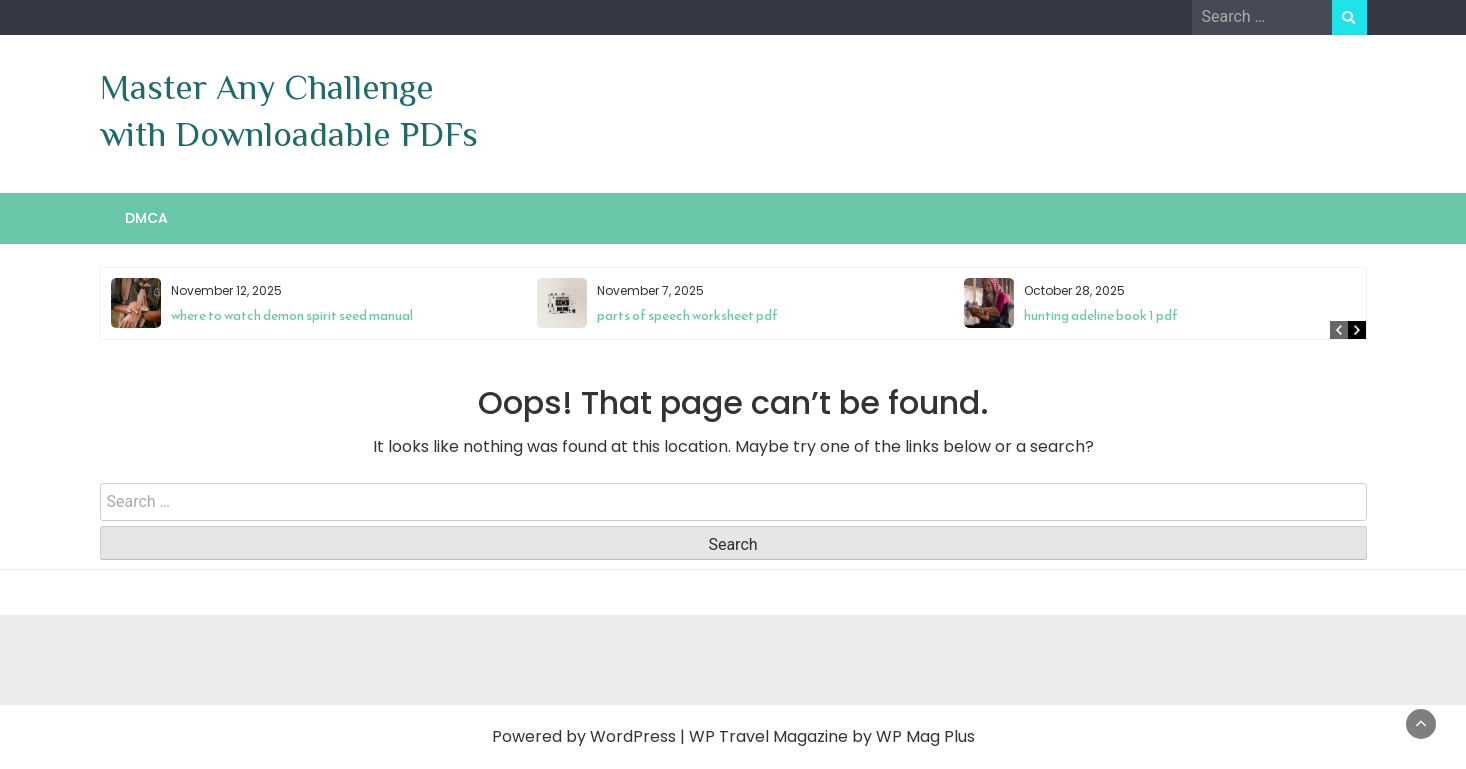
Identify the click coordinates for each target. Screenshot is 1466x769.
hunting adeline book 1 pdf (1101, 315)
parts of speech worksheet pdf (687, 315)
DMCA (146, 218)
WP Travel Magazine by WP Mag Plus (832, 736)
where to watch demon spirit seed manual (292, 315)
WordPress (633, 736)
